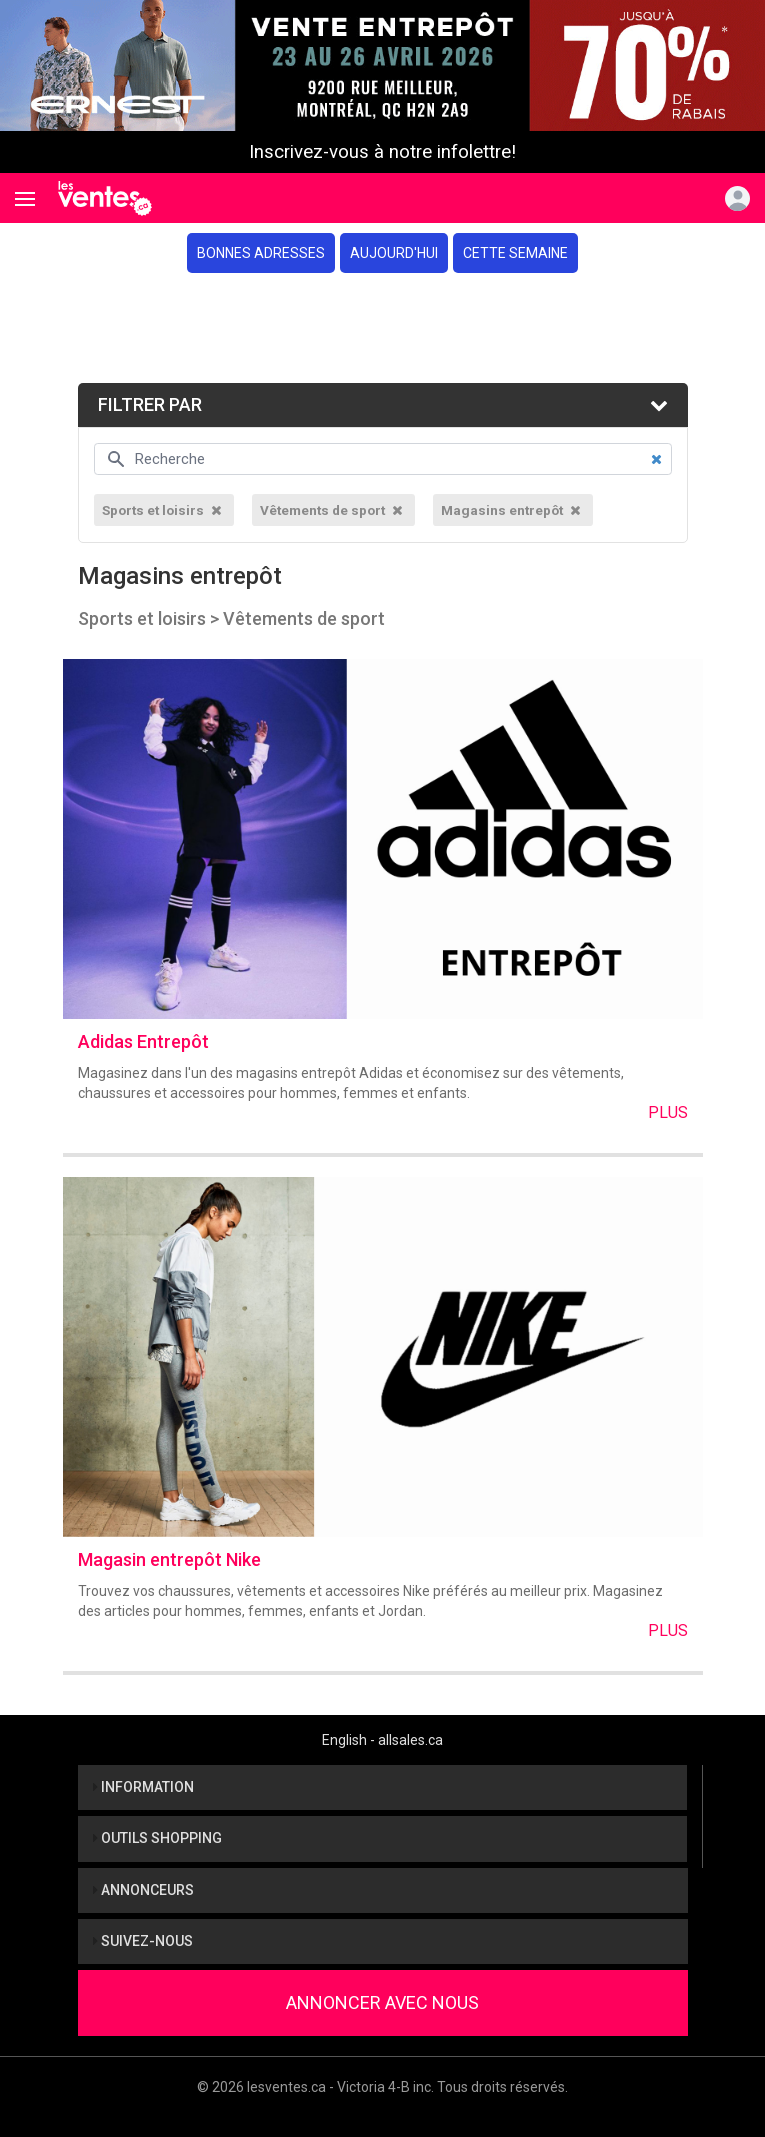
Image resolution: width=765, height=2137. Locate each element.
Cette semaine (515, 253)
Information (143, 1787)
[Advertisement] (382, 328)
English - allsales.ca (382, 1740)
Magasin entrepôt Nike (169, 1559)
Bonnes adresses (261, 253)
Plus (668, 1112)
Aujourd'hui (394, 253)
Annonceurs (143, 1890)
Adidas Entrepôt (143, 1041)
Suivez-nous (143, 1941)
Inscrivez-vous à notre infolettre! (382, 152)
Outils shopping (157, 1838)
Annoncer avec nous (382, 2002)
